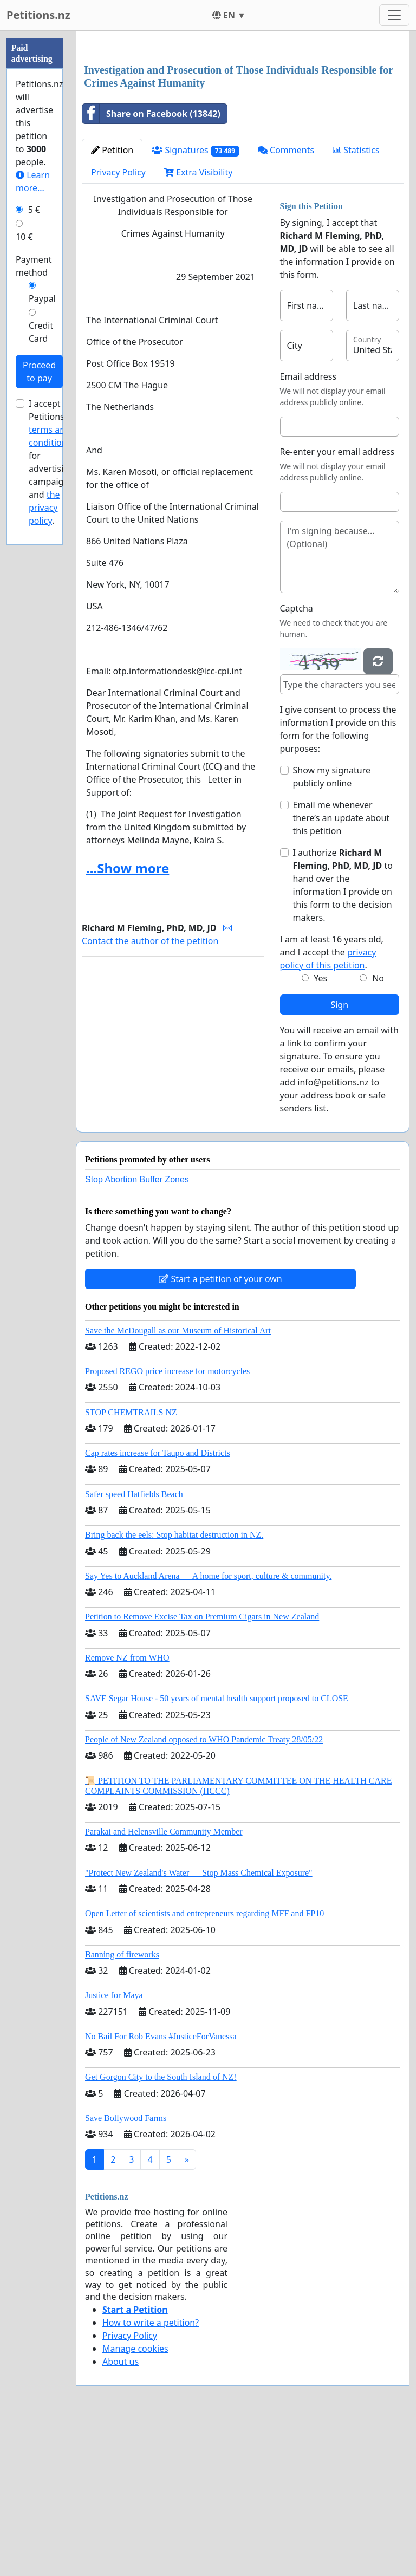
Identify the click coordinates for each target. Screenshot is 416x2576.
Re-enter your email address (337, 603)
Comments (286, 302)
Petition (112, 302)
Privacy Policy (118, 324)
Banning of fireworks (122, 2106)
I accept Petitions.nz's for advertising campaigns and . (55, 462)
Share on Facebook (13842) (151, 265)
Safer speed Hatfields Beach (134, 1645)
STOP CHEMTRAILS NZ (131, 1564)
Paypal (42, 298)
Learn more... (33, 181)
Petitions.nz (38, 15)
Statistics (356, 302)
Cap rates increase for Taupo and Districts (157, 1604)
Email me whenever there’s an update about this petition (341, 969)
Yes (320, 1130)
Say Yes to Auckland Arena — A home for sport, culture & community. (208, 1727)
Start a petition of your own (220, 1430)
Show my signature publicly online (332, 928)
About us (120, 2513)
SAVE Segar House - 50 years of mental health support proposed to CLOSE (216, 1850)
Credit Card (41, 332)
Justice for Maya (114, 2146)
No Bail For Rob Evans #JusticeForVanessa (161, 2188)
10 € (24, 237)
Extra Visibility (198, 324)
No (378, 1130)
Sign (339, 1156)
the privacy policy (44, 507)
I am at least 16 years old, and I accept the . (332, 1104)
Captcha (296, 760)
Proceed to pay (39, 371)
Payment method (33, 265)
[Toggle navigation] (394, 15)
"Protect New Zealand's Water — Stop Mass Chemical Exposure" (199, 2024)
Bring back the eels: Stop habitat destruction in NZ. (174, 1686)
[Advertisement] (243, 124)
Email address (308, 528)
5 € (34, 210)
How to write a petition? (150, 2474)
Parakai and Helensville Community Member (164, 1983)
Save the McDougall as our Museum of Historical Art (178, 1482)
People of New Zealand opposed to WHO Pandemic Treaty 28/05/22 (204, 1891)
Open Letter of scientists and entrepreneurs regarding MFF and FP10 (204, 2065)
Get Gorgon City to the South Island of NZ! (161, 2228)
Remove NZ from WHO (127, 1809)
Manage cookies (135, 2500)
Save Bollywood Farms (125, 2269)
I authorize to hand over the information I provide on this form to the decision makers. (343, 1036)
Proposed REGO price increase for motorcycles (167, 1522)
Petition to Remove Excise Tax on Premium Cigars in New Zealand (202, 1768)
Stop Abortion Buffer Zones (137, 1331)
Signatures (195, 302)
